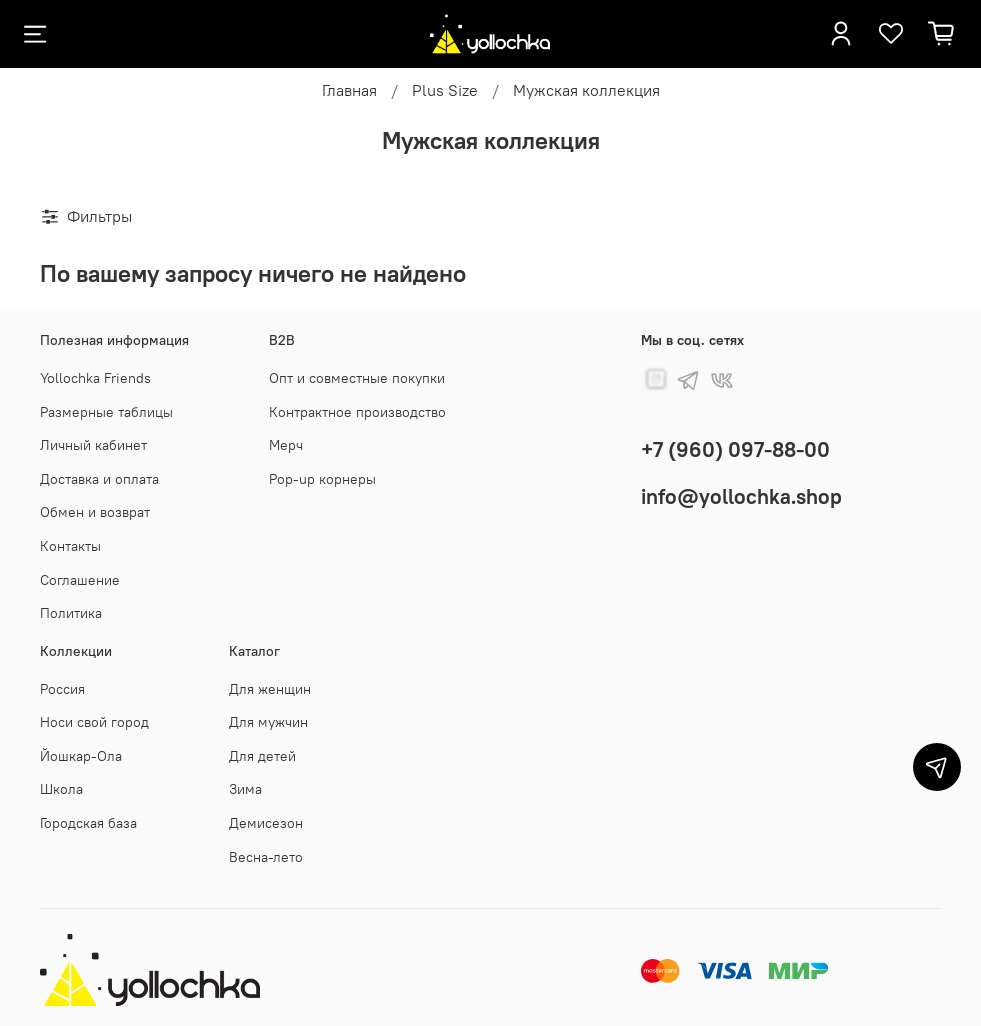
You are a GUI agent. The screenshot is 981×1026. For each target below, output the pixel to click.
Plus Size (445, 90)
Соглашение (80, 580)
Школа (61, 789)
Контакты (70, 546)
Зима (245, 789)
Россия (62, 689)
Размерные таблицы (106, 412)
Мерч (286, 445)
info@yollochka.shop (741, 496)
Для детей (262, 756)
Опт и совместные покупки (357, 378)
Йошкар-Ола (81, 756)
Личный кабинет (93, 445)
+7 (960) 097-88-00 (735, 449)
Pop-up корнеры (322, 479)
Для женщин (270, 689)
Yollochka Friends (95, 378)
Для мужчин (268, 722)
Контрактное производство (357, 412)
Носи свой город (94, 722)
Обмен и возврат (95, 512)
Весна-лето (266, 857)
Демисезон (266, 823)
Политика (71, 613)
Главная (349, 90)
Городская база (88, 823)
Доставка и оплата (99, 479)
